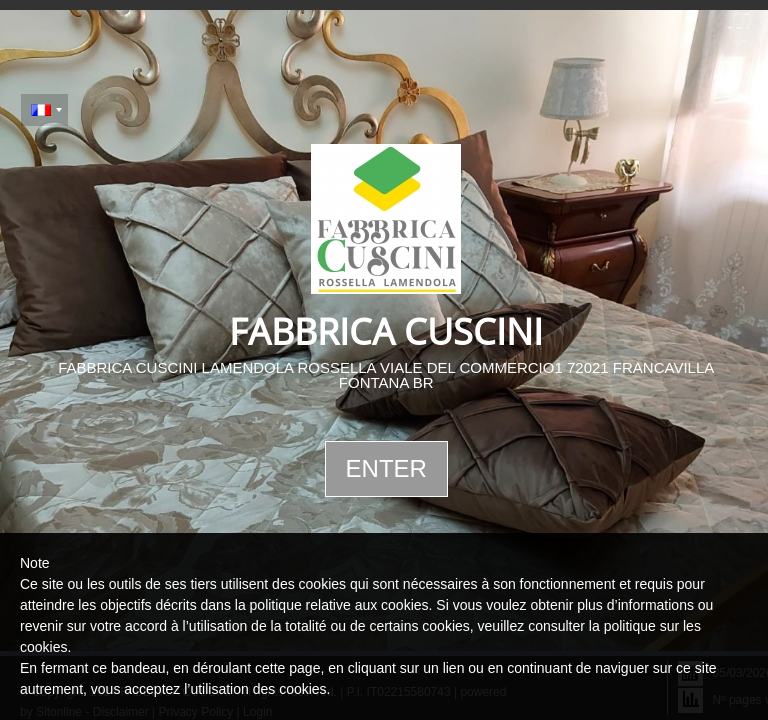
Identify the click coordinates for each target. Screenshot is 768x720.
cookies (43, 647)
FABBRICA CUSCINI (386, 332)
